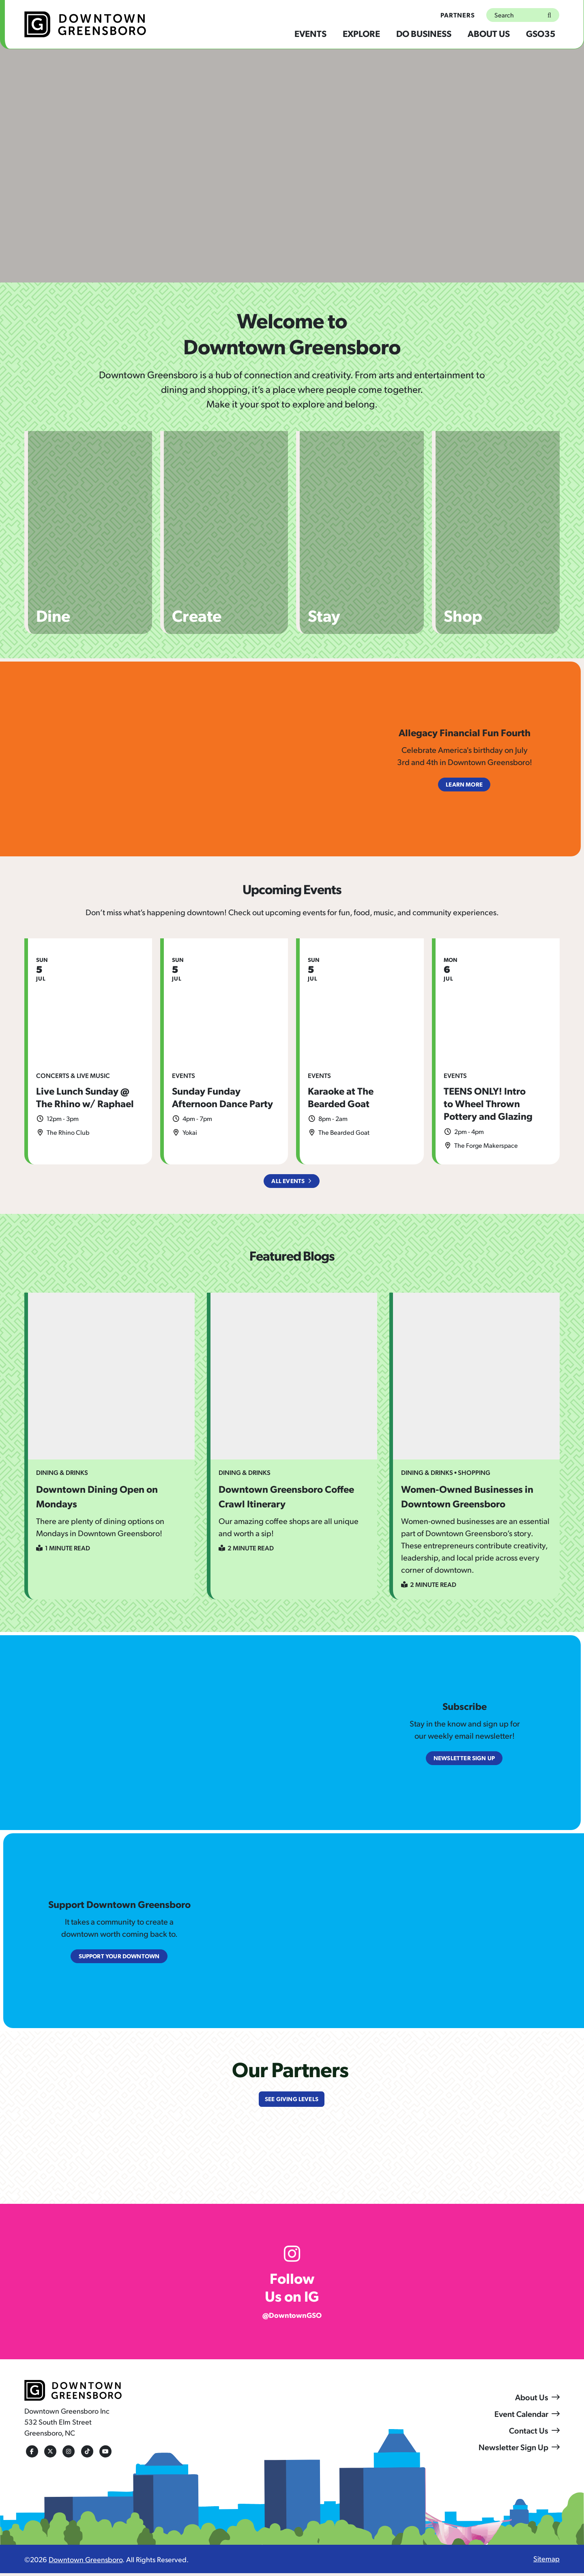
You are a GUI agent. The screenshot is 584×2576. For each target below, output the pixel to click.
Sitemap (546, 2561)
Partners (457, 15)
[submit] (548, 15)
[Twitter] (49, 2454)
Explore (361, 33)
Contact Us (528, 2432)
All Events (288, 1181)
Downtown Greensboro (85, 2562)
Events (310, 33)
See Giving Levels (291, 2101)
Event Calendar (521, 2416)
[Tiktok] (85, 2454)
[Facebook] (30, 2454)
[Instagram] (67, 2454)
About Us (489, 33)
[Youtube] (103, 2454)
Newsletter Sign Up (513, 2449)
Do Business (423, 33)
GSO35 (540, 33)
